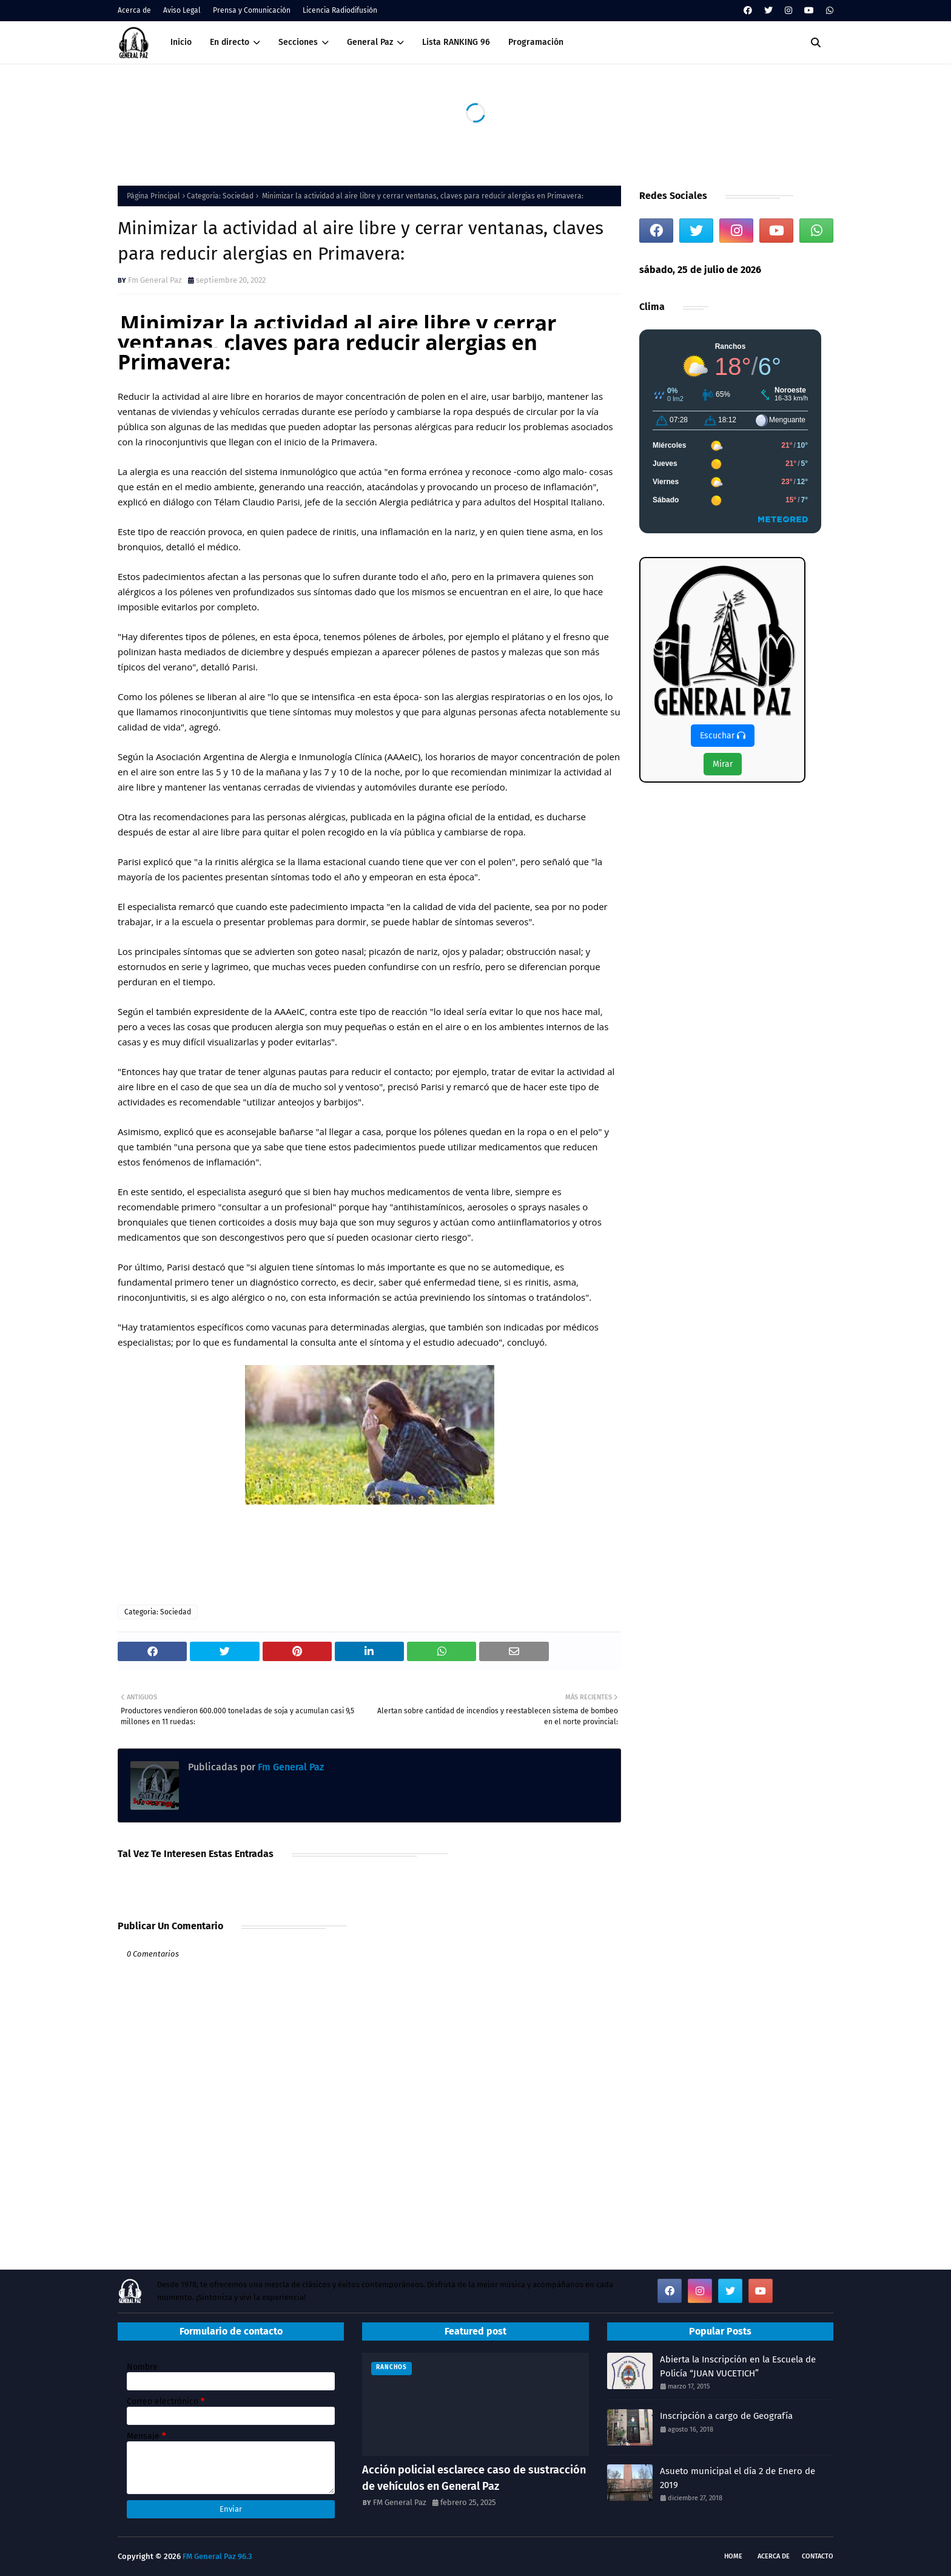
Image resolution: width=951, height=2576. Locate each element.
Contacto (817, 2556)
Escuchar (722, 735)
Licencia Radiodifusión (340, 10)
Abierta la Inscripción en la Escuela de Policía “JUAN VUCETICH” (738, 2366)
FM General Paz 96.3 (217, 2556)
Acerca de (134, 10)
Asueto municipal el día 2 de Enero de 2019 (737, 2478)
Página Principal (153, 196)
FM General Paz (399, 2502)
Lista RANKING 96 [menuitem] (456, 42)
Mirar (723, 764)
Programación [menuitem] (535, 42)
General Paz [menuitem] (370, 42)
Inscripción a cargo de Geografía (726, 2415)
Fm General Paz (155, 280)
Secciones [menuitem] (298, 42)
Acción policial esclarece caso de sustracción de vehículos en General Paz (474, 2478)
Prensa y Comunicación (252, 10)
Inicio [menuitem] (181, 42)
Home (733, 2556)
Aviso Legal (182, 10)
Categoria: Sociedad (220, 196)
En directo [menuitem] (229, 42)
